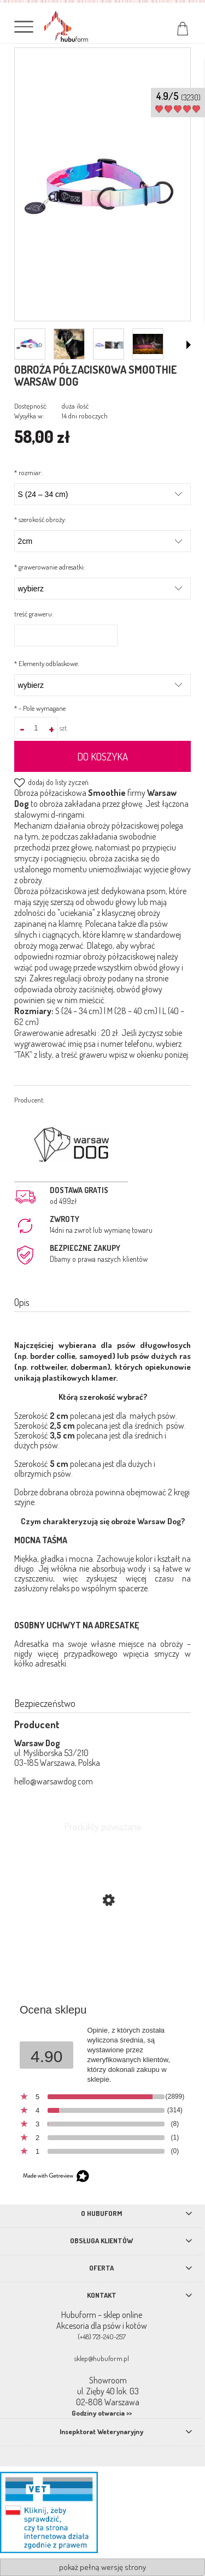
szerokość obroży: (40, 519)
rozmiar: (28, 472)
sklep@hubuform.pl (101, 2358)
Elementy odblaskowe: (46, 663)
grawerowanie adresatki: (49, 566)
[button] (188, 344)
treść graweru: (34, 613)
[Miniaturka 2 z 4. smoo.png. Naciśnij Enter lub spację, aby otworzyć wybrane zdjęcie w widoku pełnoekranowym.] (69, 344)
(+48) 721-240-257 (102, 2336)
